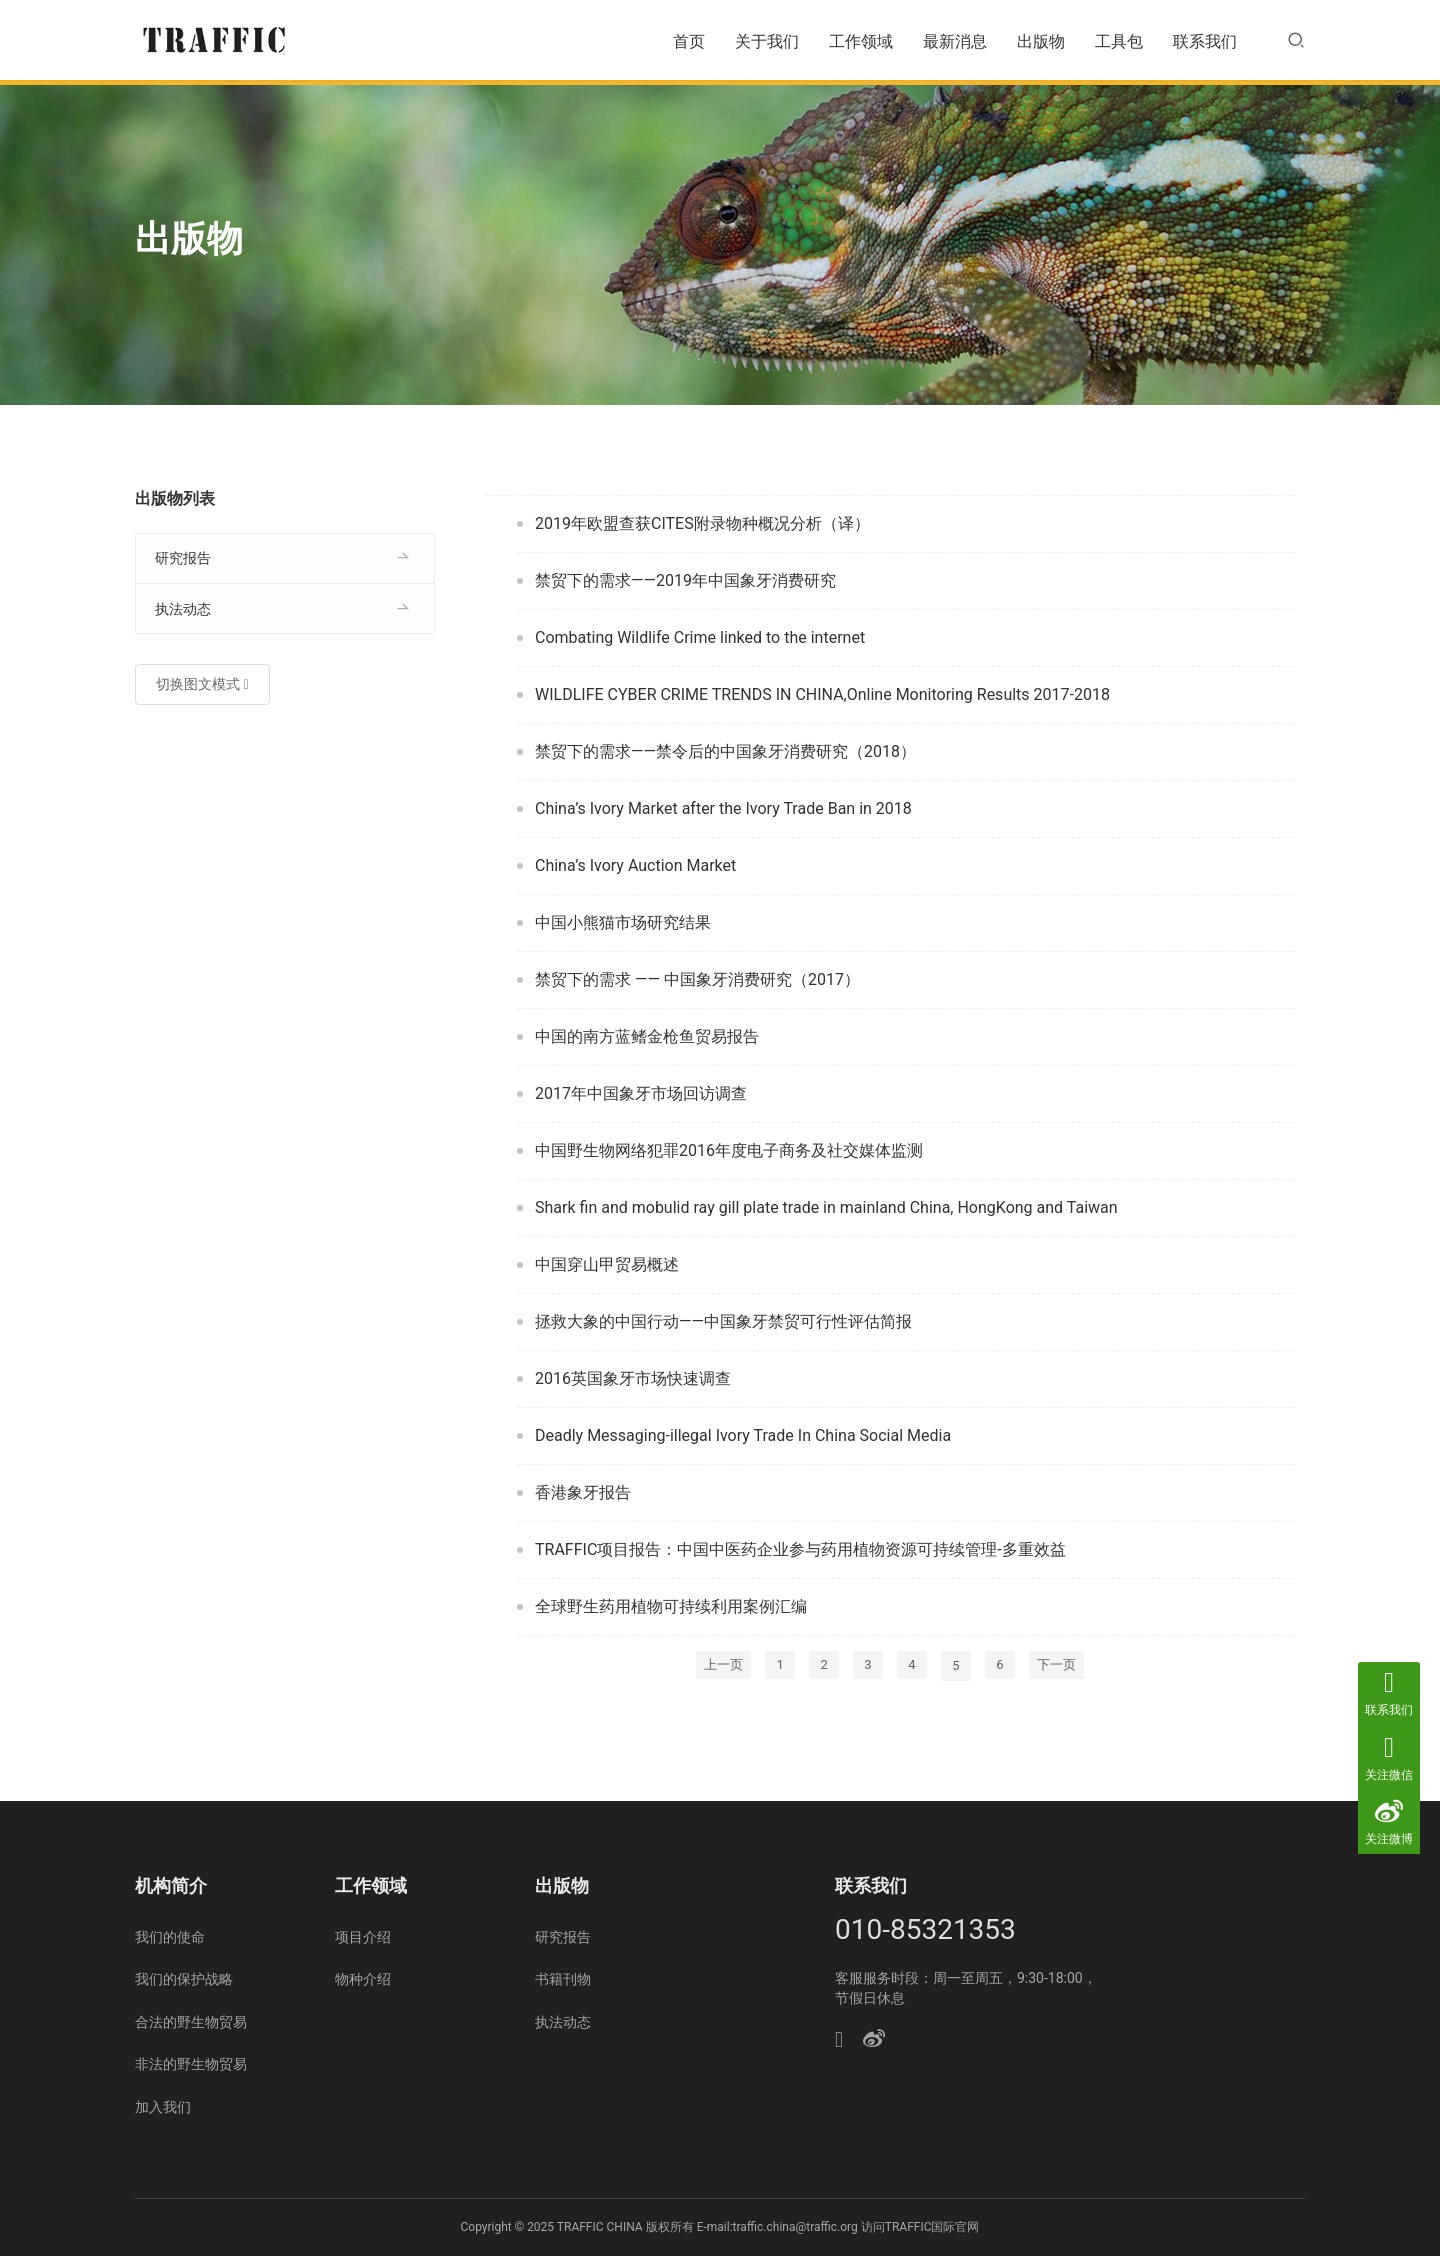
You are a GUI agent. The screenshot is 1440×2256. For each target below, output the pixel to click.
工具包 (1119, 41)
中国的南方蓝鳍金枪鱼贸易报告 (647, 1036)
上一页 (723, 1664)
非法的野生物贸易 (191, 2064)
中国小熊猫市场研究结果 (623, 922)
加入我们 (163, 2107)
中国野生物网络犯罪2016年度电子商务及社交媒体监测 (729, 1150)
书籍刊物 (563, 1979)
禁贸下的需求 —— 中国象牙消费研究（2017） (697, 979)
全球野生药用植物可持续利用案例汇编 (671, 1606)
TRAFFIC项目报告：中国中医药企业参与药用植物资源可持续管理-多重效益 (800, 1549)
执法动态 (183, 609)
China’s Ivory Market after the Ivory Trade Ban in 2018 (723, 808)
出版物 (1041, 41)
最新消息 (955, 41)
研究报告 (183, 558)
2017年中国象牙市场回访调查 (641, 1093)
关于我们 (767, 41)
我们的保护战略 (184, 1979)
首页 (689, 41)
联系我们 (1205, 41)
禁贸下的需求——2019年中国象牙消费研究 (685, 580)
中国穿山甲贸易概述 (607, 1264)
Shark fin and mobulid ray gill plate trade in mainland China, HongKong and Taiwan (826, 1207)
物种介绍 (363, 1979)
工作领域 (861, 41)
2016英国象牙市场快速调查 (633, 1378)
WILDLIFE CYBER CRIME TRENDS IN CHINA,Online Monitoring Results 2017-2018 (822, 694)
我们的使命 (170, 1937)
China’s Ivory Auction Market (635, 865)
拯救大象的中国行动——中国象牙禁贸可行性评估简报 (723, 1321)
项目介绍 (363, 1937)
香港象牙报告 (583, 1492)
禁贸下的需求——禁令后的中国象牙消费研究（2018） (725, 751)
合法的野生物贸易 (191, 2022)
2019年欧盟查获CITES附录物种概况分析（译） (702, 523)
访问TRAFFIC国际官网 (920, 2227)
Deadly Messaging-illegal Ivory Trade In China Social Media (743, 1435)
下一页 (1056, 1664)
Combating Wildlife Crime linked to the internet (700, 637)
